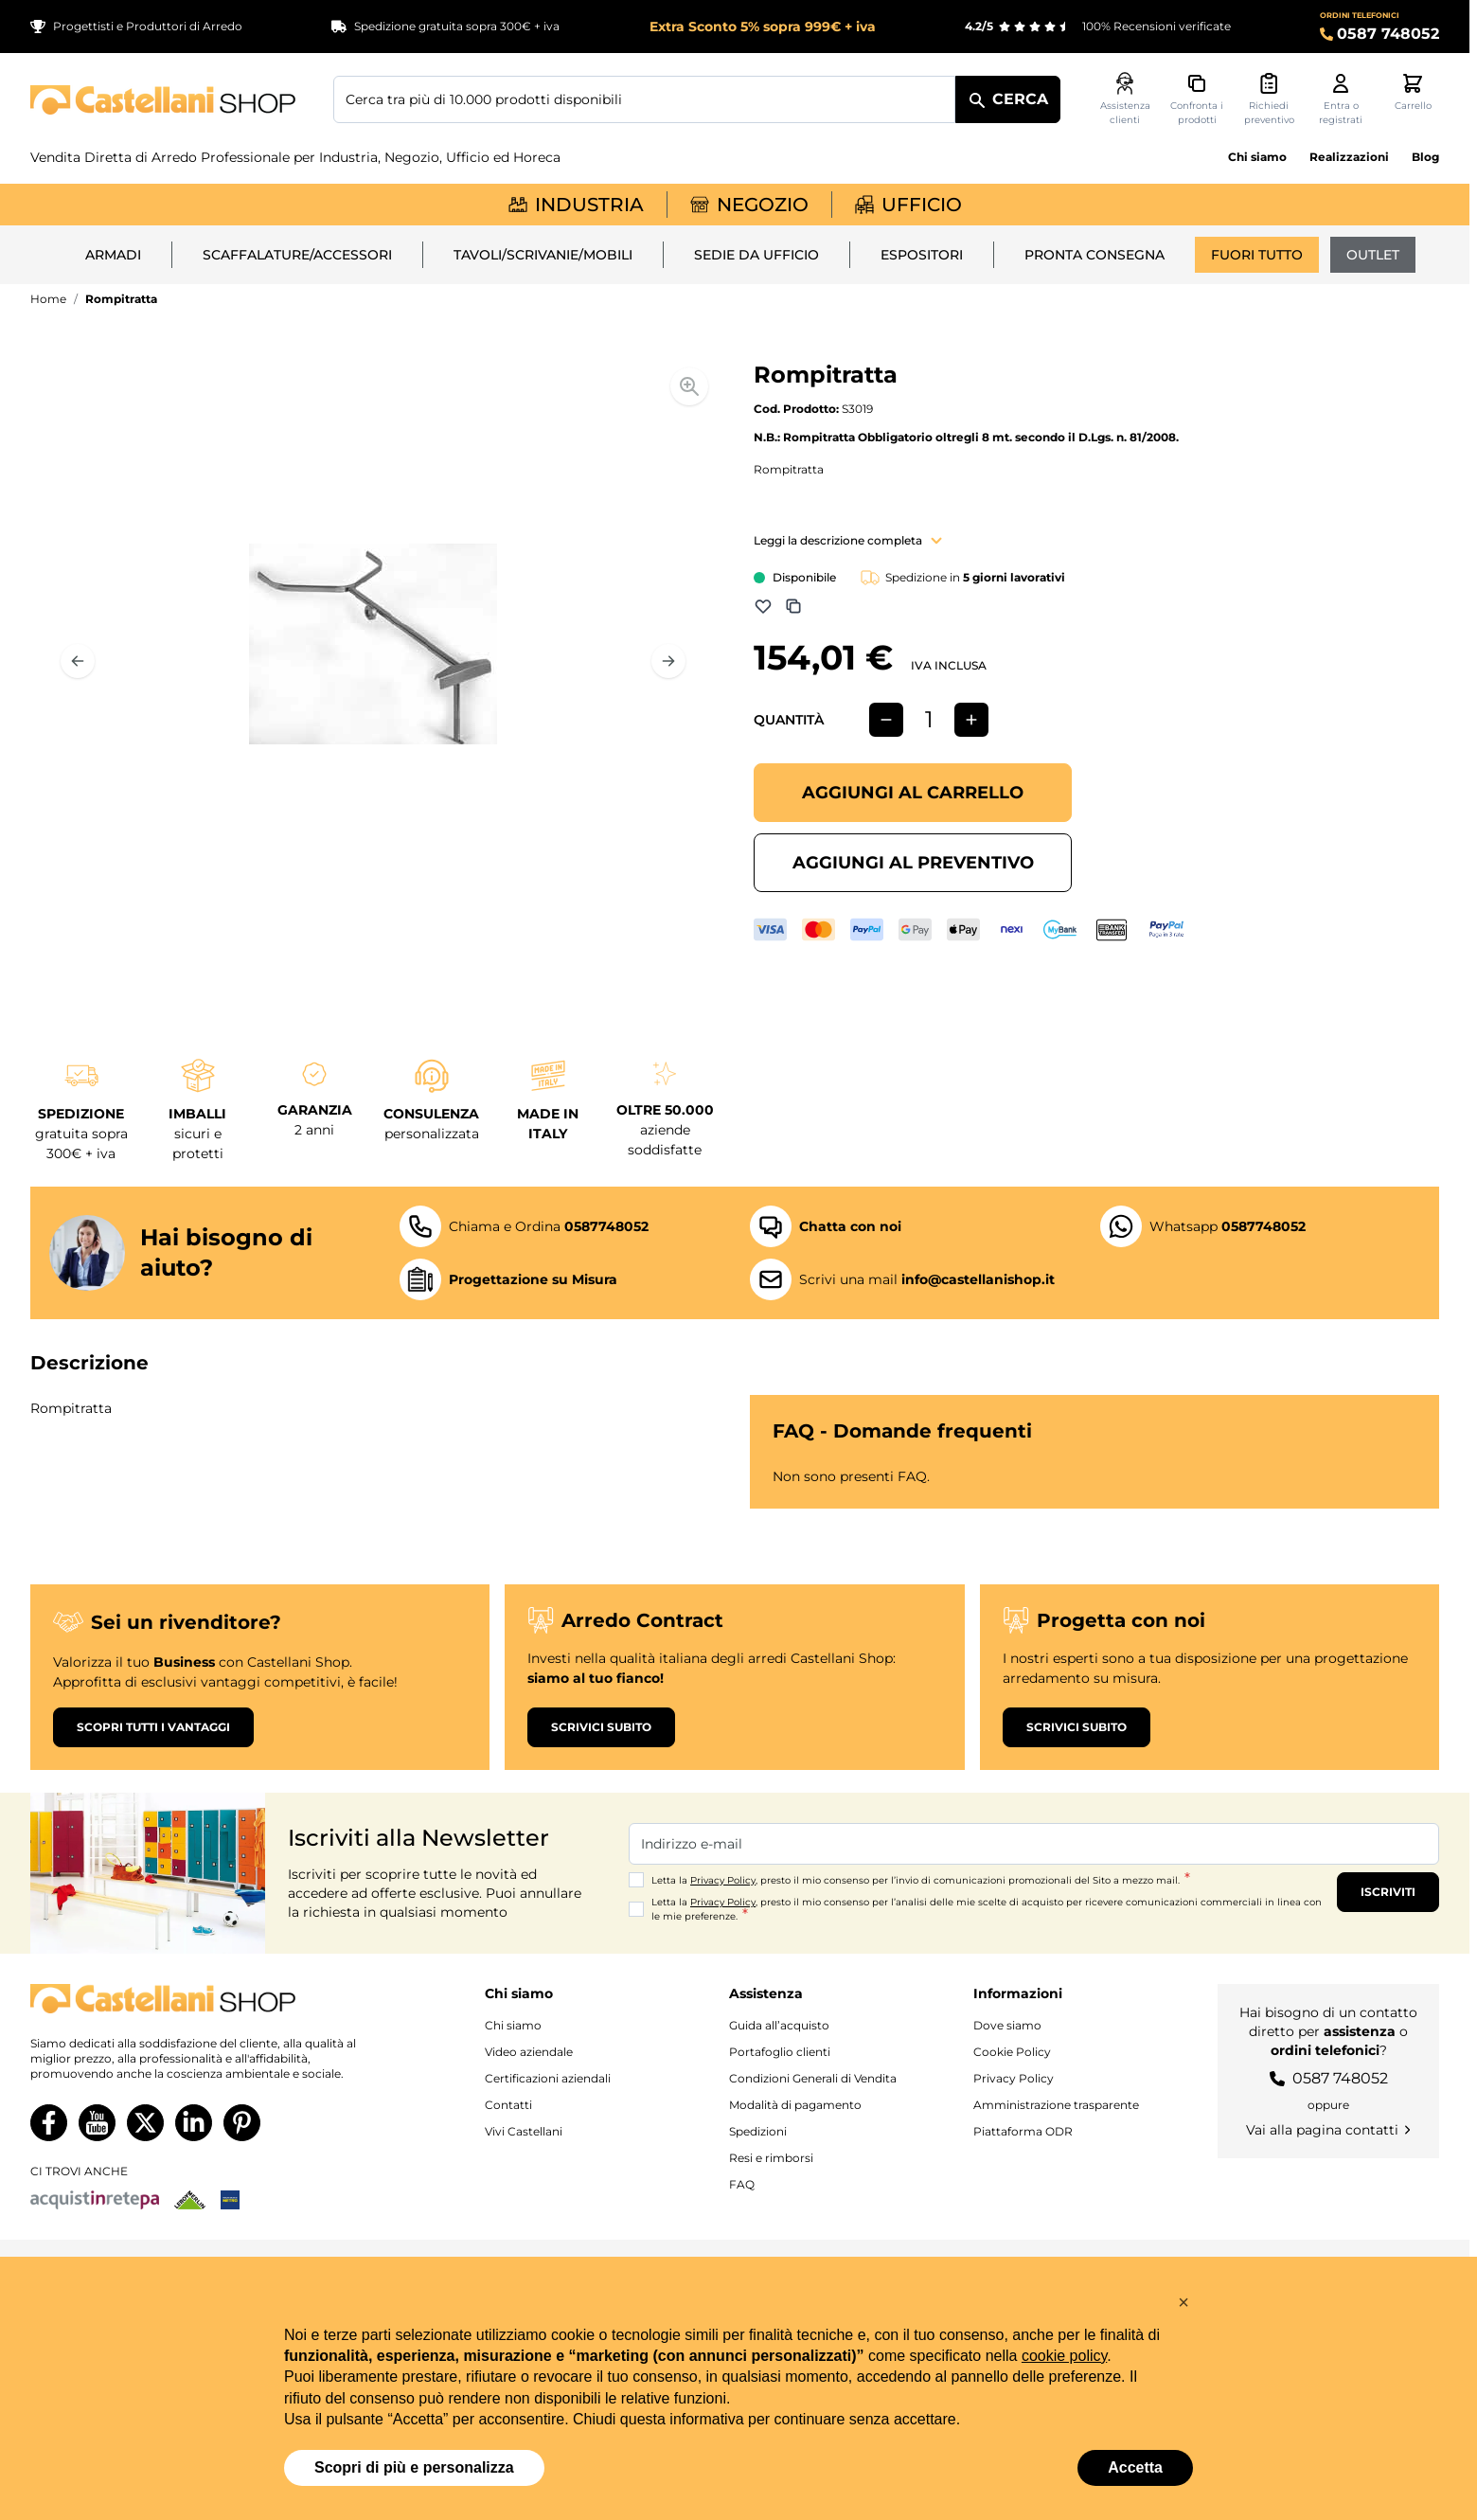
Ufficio (908, 204)
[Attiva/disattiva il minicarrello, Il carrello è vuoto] (1412, 92)
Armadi (113, 254)
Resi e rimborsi (771, 2158)
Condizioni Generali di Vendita (813, 2078)
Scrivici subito (601, 1727)
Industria (576, 204)
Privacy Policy (723, 1880)
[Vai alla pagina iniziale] (162, 100)
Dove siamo (1007, 2025)
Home (48, 299)
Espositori (922, 254)
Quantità (789, 719)
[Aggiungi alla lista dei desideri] (763, 606)
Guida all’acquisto (779, 2025)
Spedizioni (758, 2131)
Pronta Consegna (1094, 254)
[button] (1183, 2302)
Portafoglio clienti (779, 2052)
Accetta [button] (1135, 2467)
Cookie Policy (1012, 2052)
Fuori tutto (1257, 254)
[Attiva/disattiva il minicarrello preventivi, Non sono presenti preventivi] (1268, 99)
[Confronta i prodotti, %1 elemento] (1196, 99)
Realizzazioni (1349, 157)
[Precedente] (78, 661)
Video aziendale (529, 2052)
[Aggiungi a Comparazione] (793, 606)
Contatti (508, 2105)
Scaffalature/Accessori (297, 254)
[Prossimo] (668, 661)
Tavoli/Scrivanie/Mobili (543, 254)
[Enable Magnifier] (689, 386)
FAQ (742, 2184)
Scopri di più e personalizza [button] (414, 2467)
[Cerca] (1007, 99)
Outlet (1372, 254)
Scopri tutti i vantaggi (153, 1727)
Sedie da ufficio (756, 254)
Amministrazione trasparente (1056, 2105)
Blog (1425, 157)
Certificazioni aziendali (548, 2078)
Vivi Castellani (523, 2131)
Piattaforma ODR (1023, 2131)
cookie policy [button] (1064, 2356)
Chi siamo (1257, 157)
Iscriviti (1388, 1892)
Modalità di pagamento (795, 2105)
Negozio (749, 204)
